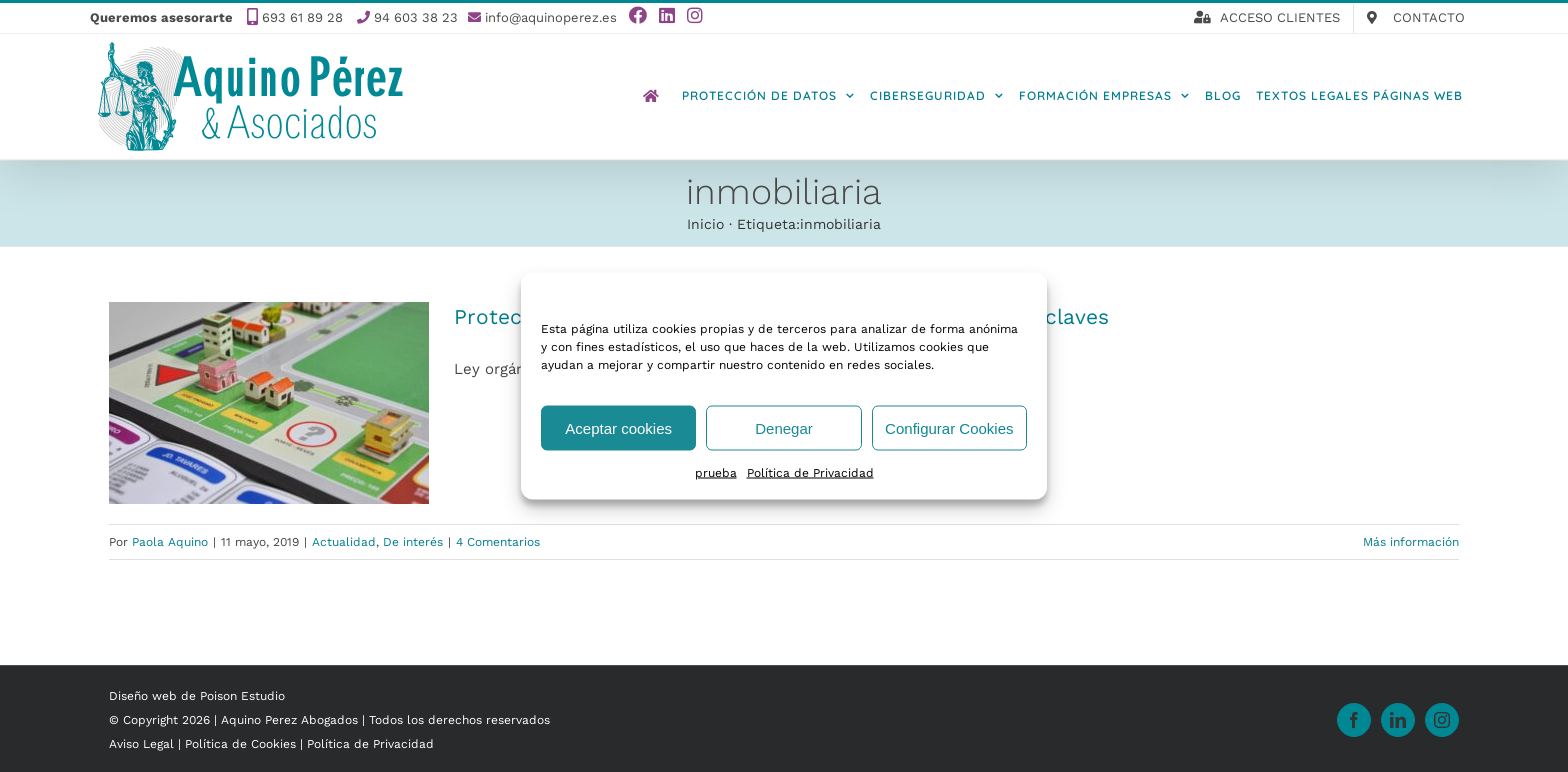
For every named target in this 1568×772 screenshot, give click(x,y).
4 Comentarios (498, 542)
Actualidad (344, 542)
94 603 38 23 (416, 17)
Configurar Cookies (949, 427)
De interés (413, 542)
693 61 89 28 (302, 17)
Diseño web (143, 696)
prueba (716, 473)
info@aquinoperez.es (551, 17)
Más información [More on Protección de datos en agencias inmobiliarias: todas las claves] (1411, 542)
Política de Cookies (242, 744)
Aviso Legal (143, 744)
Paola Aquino (170, 542)
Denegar (784, 427)
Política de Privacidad (810, 473)
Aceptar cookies (618, 427)
